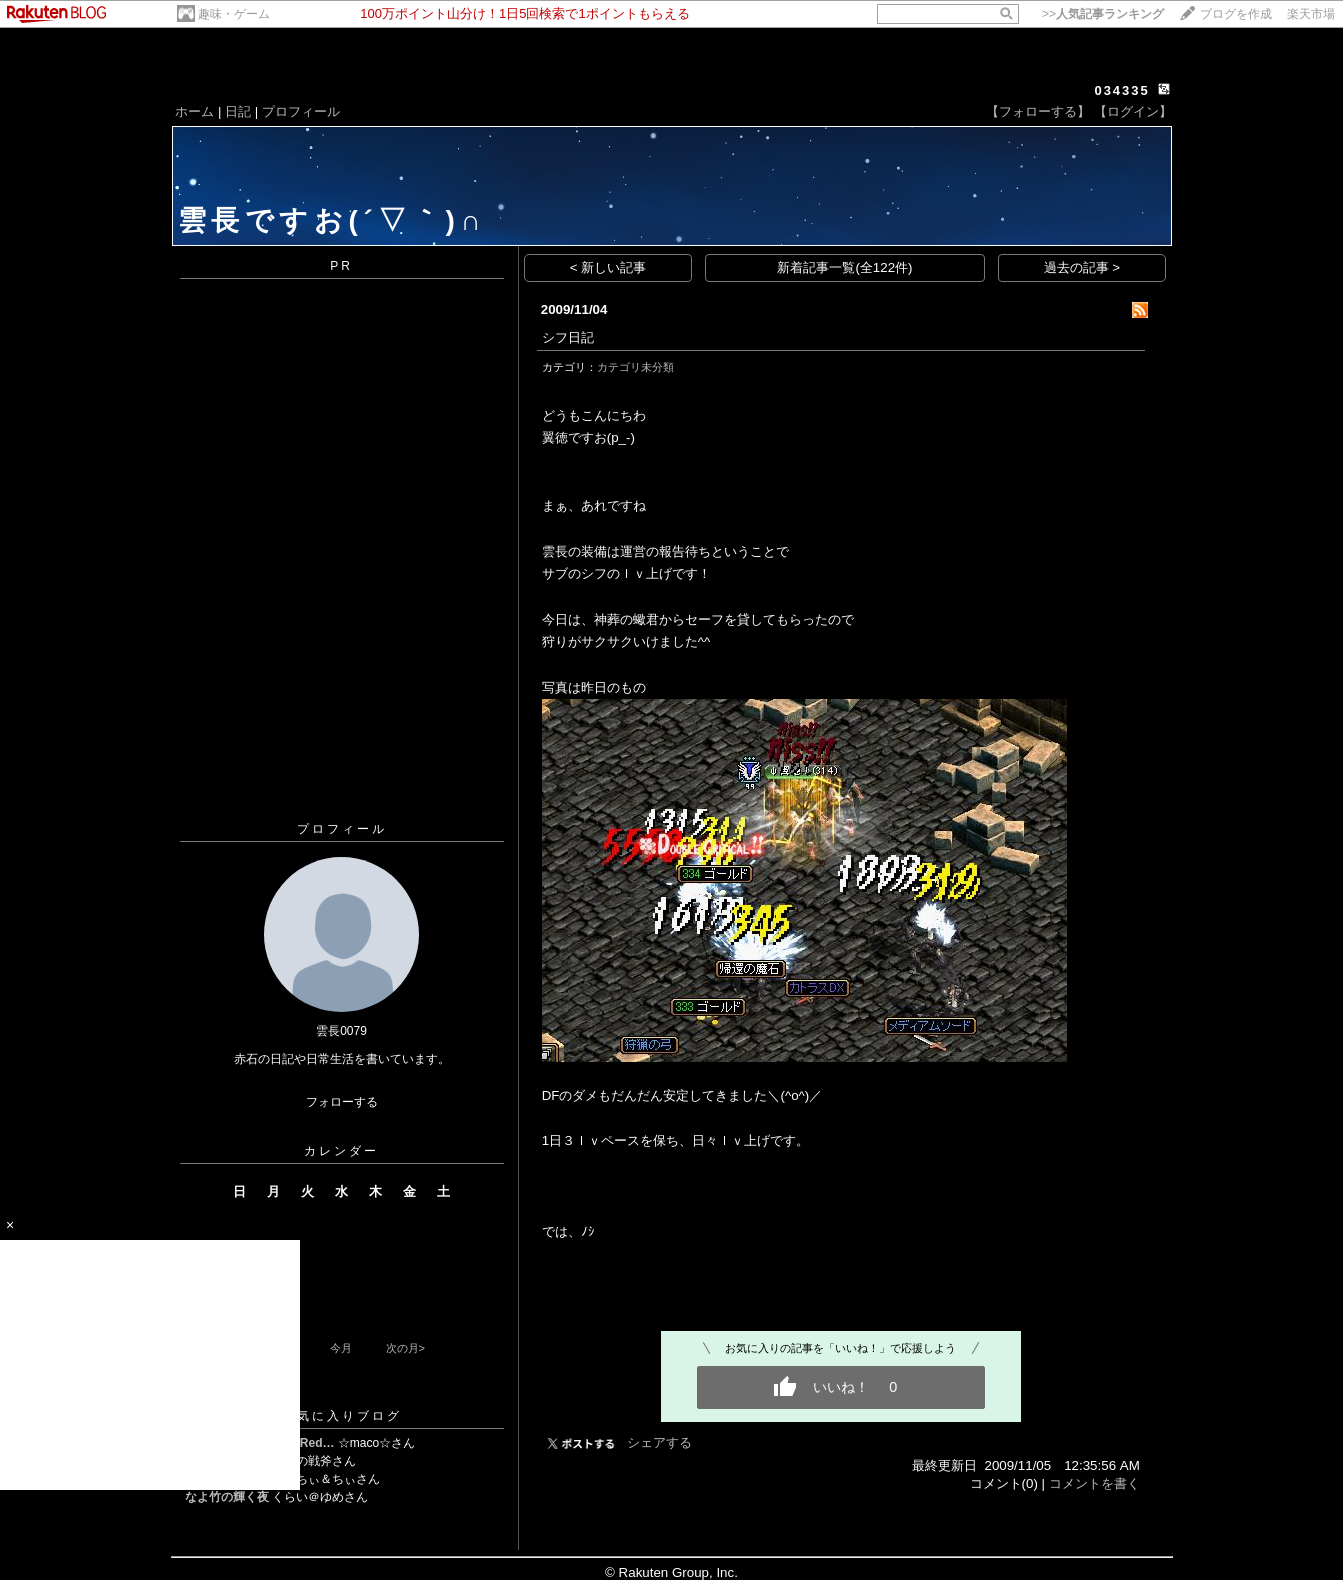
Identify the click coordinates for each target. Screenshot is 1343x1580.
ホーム (194, 111)
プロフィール (301, 111)
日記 (238, 111)
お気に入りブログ (342, 1416)
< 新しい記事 (608, 267)
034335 (1121, 90)
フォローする (342, 1102)
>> (1103, 14)
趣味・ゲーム (234, 14)
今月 (341, 1348)
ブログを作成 (1236, 14)
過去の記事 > (1082, 267)
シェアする (659, 1442)
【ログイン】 (1133, 111)
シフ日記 (568, 337)
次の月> (405, 1348)
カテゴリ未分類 (635, 367)
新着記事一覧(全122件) (844, 267)
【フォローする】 (1038, 111)
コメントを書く (1094, 1483)
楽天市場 (1311, 14)
